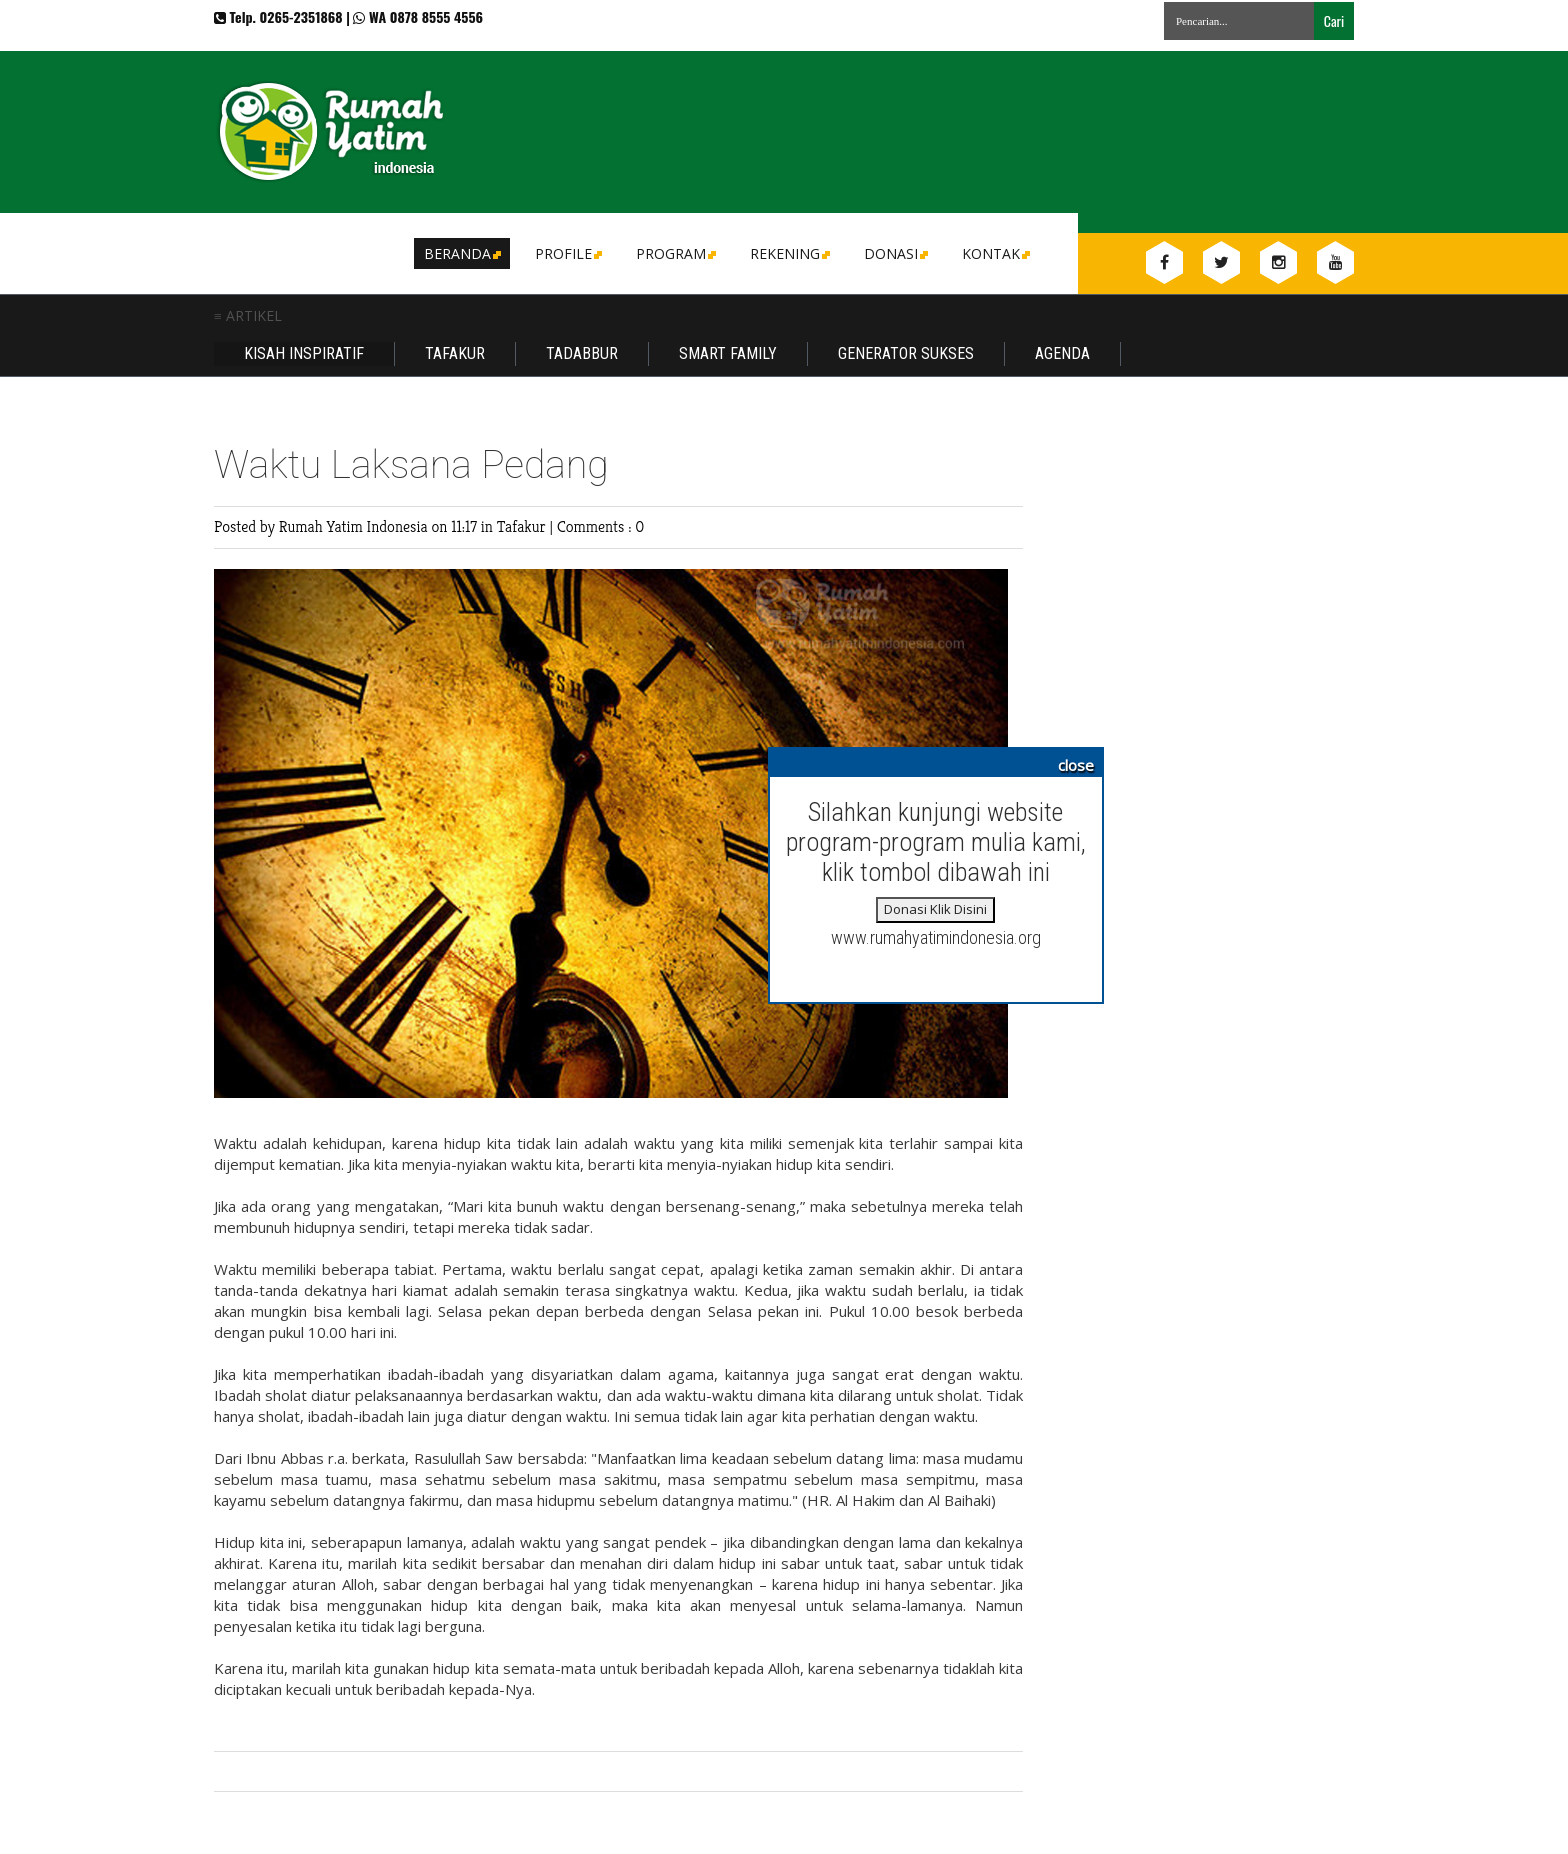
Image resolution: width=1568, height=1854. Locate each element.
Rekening (788, 253)
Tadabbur (582, 353)
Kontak (994, 253)
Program (674, 253)
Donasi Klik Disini (935, 909)
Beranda (461, 253)
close (1076, 765)
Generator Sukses (906, 353)
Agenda (1062, 353)
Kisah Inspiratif (304, 353)
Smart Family (728, 353)
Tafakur (455, 353)
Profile (567, 253)
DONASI (894, 253)
